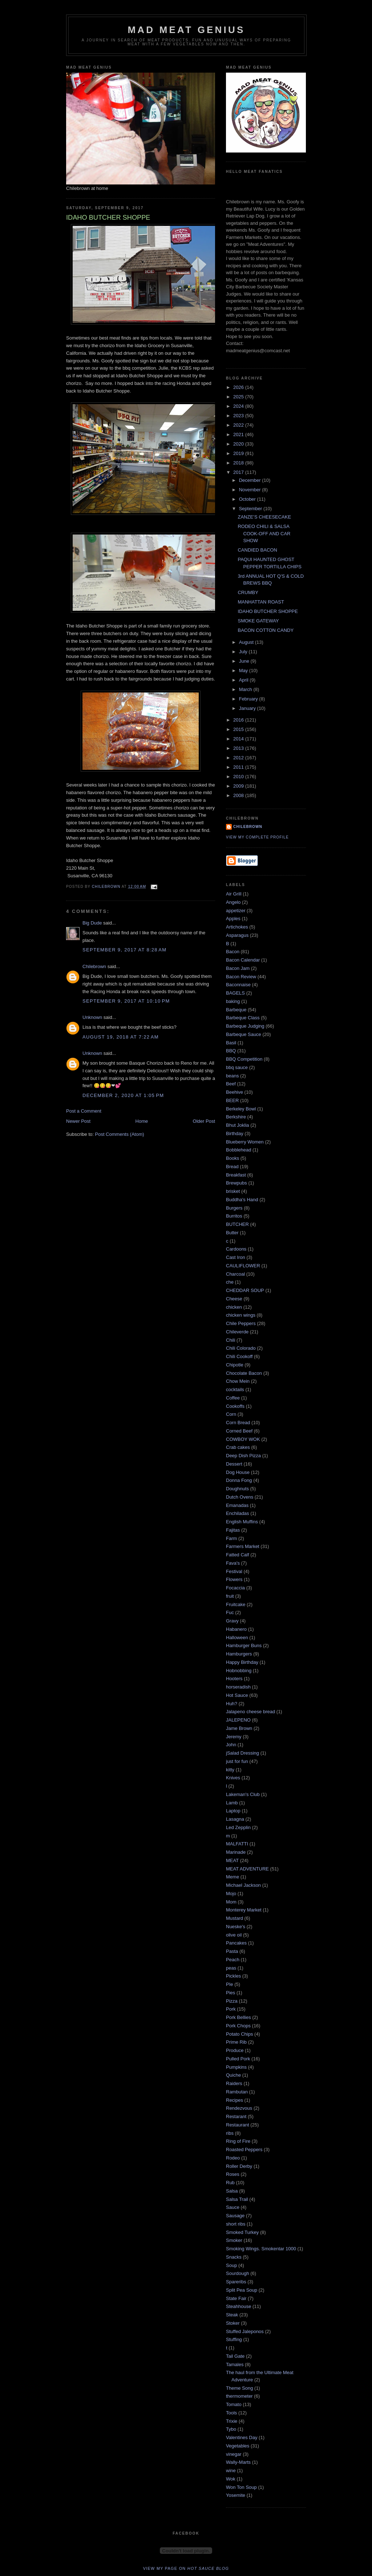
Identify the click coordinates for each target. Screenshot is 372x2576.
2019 (239, 453)
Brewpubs (236, 1183)
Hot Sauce (237, 1695)
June (245, 661)
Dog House (238, 1472)
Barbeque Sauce (243, 1034)
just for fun (237, 1761)
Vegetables (237, 2446)
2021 (239, 434)
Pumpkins (236, 2067)
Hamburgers (239, 1654)
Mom (231, 1902)
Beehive (234, 1092)
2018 (239, 463)
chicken (234, 1307)
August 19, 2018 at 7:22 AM (120, 1037)
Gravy (232, 1621)
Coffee (233, 1398)
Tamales (234, 2364)
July (244, 651)
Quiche (233, 2075)
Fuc (230, 1612)
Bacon (232, 951)
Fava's (233, 1563)
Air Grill (234, 894)
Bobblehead (238, 1150)
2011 (239, 767)
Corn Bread (238, 1422)
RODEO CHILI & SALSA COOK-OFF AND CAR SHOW (264, 533)
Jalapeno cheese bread (250, 1711)
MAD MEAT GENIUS (186, 29)
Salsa (232, 2191)
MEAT (232, 1860)
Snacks (234, 2257)
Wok (230, 2479)
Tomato (234, 2404)
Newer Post (78, 1121)
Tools (231, 2412)
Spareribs (236, 2281)
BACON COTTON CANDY (266, 630)
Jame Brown (239, 1728)
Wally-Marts (238, 2462)
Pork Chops (238, 2025)
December (250, 480)
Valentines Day (241, 2437)
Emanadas (237, 1505)
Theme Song (239, 2388)
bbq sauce (237, 1067)
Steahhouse (238, 2306)
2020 (239, 444)
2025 (239, 396)
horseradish (238, 1687)
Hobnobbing (238, 1670)
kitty (230, 1769)
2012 (239, 757)
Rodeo (233, 2158)
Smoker (234, 2240)
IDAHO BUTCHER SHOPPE (268, 611)
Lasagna (235, 1819)
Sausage (235, 2215)
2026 (239, 387)
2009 (239, 786)
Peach (232, 1959)
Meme (232, 1877)
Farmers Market (242, 1546)
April (244, 680)
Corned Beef (239, 1431)
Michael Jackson (243, 1885)
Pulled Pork (238, 2058)
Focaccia (235, 1587)
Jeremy (234, 1736)
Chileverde (237, 1331)
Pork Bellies (238, 2017)
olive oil (234, 1935)
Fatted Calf (237, 1554)
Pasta (232, 1951)
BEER (232, 1100)
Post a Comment (83, 1111)
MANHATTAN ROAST (261, 602)
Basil (231, 1042)
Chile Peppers (241, 1323)
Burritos (234, 1216)
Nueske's (235, 1926)
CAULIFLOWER (243, 1265)
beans (232, 1075)
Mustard (234, 1918)
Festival (234, 1571)
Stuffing (234, 2339)
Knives (233, 1777)
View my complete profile (257, 837)
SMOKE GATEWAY (258, 620)
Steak (232, 2314)
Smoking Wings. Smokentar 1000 (261, 2248)
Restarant (236, 2116)
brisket (233, 1191)
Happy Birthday (242, 1662)
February (249, 699)
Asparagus (237, 935)
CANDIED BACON (257, 550)
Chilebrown (94, 966)
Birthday (234, 1133)
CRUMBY (248, 592)
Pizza (232, 2001)
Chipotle (234, 1365)
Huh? (231, 1703)
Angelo (233, 902)
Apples (233, 918)
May (244, 670)
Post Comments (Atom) (119, 1134)
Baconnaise (238, 984)
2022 (239, 425)
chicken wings (240, 1315)
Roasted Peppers (244, 2149)
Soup (231, 2265)
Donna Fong (239, 1480)
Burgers (234, 1208)
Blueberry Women (245, 1142)
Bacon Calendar (243, 960)
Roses (232, 2174)
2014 (239, 738)
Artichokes (237, 927)
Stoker (233, 2323)
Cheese (234, 1298)
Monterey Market (244, 1910)
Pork (231, 2009)
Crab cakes (238, 1447)
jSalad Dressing (242, 1753)
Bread (232, 1166)
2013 (239, 748)
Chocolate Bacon (244, 1373)
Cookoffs (235, 1406)
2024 (239, 406)
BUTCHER (237, 1224)
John (231, 1744)
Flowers (234, 1579)
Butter (232, 1232)
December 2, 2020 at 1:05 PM (123, 1095)
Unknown (92, 1017)
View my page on (186, 2568)
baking (233, 1001)
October (248, 499)
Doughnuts (237, 1488)
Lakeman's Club (243, 1794)
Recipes (234, 2100)
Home (142, 1121)
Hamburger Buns (244, 1645)
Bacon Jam (238, 968)
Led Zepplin (238, 1827)
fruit (230, 1596)
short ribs (235, 2224)
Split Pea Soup (241, 2290)
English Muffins (242, 1521)
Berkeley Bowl (241, 1109)
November (250, 489)
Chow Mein (238, 1381)
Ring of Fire (238, 2141)
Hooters (234, 1678)
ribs (230, 2133)
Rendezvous (239, 2108)
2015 (239, 729)
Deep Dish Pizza (243, 1455)
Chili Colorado (241, 1348)
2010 (239, 776)
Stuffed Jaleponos (245, 2331)
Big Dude (92, 923)
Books (232, 1158)
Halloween (237, 1637)
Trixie (231, 2421)
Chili (230, 1340)
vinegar (234, 2454)
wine (231, 2470)
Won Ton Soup (241, 2487)
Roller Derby (239, 2166)
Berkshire (236, 1117)
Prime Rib (236, 2042)
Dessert (234, 1464)
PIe (229, 1984)
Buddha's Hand (242, 1199)
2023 (239, 415)
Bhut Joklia (237, 1125)
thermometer (239, 2396)
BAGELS (235, 993)
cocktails (235, 1389)
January (248, 708)
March (246, 689)
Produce (234, 2050)
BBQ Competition (244, 1059)
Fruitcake (235, 1604)
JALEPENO (238, 1720)
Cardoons (236, 1249)
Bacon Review (241, 976)
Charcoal (235, 1274)
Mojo (231, 1893)
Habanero (236, 1629)
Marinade (236, 1852)
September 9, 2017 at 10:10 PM (126, 1001)
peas (231, 1968)
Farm (231, 1538)
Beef (231, 1083)
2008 (239, 795)
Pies (230, 1992)
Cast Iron (235, 1257)
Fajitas (233, 1530)
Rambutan (237, 2091)
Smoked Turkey (242, 2232)
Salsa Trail (237, 2199)
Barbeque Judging (245, 1026)
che (230, 1282)
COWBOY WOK (243, 1439)
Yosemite (235, 2495)
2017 (239, 472)
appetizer (235, 910)
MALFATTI (237, 1843)
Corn (231, 1414)
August (247, 642)
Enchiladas (237, 1513)
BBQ (231, 1050)
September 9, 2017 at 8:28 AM (124, 949)
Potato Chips (239, 2034)
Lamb (232, 1802)
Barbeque (236, 1009)
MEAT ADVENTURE (247, 1869)
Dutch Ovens (239, 1497)
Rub (230, 2182)
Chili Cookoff (239, 1356)
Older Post (204, 1121)
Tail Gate (235, 2356)
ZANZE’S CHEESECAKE (264, 517)
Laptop (233, 1810)
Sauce (232, 2207)
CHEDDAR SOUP (245, 1290)
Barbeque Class (243, 1017)
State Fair (236, 2298)
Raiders (234, 2083)
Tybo (231, 2429)
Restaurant (237, 2125)
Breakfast (236, 1175)
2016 (239, 720)
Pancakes (236, 1943)
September (251, 508)
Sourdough (237, 2273)
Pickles (233, 1976)
